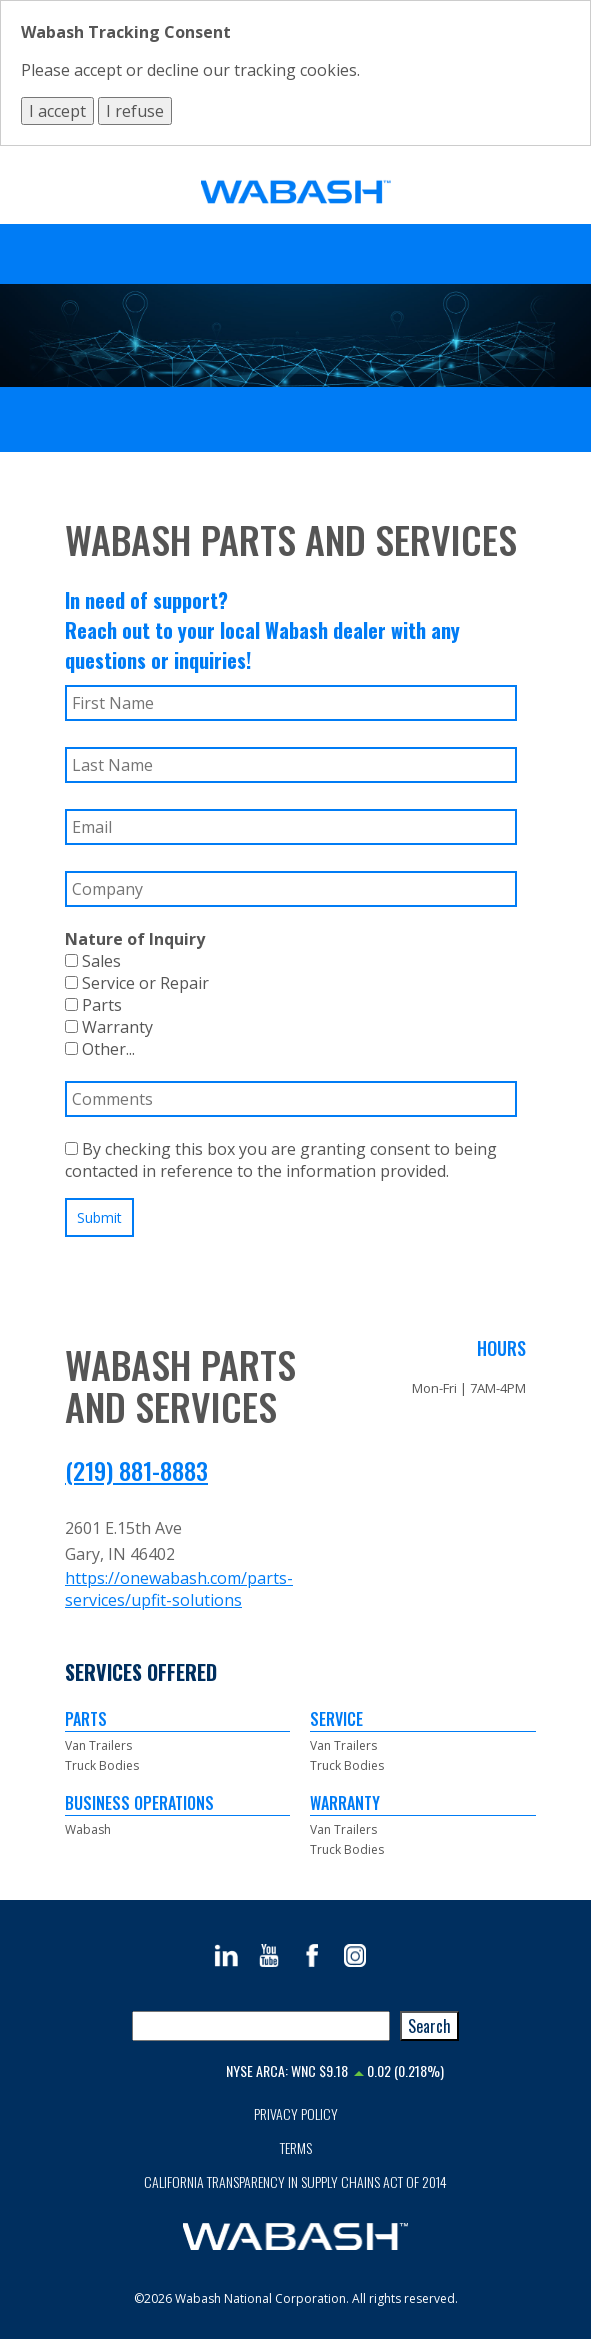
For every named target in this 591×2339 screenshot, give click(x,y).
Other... (100, 1049)
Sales (93, 961)
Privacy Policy (296, 2113)
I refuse (135, 111)
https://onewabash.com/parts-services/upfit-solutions (179, 1589)
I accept (57, 111)
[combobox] (261, 2026)
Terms (296, 2147)
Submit (99, 1217)
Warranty (109, 1027)
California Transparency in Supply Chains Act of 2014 (295, 2181)
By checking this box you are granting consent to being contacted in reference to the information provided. (281, 1160)
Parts (93, 1005)
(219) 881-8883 (136, 1470)
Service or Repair (137, 983)
